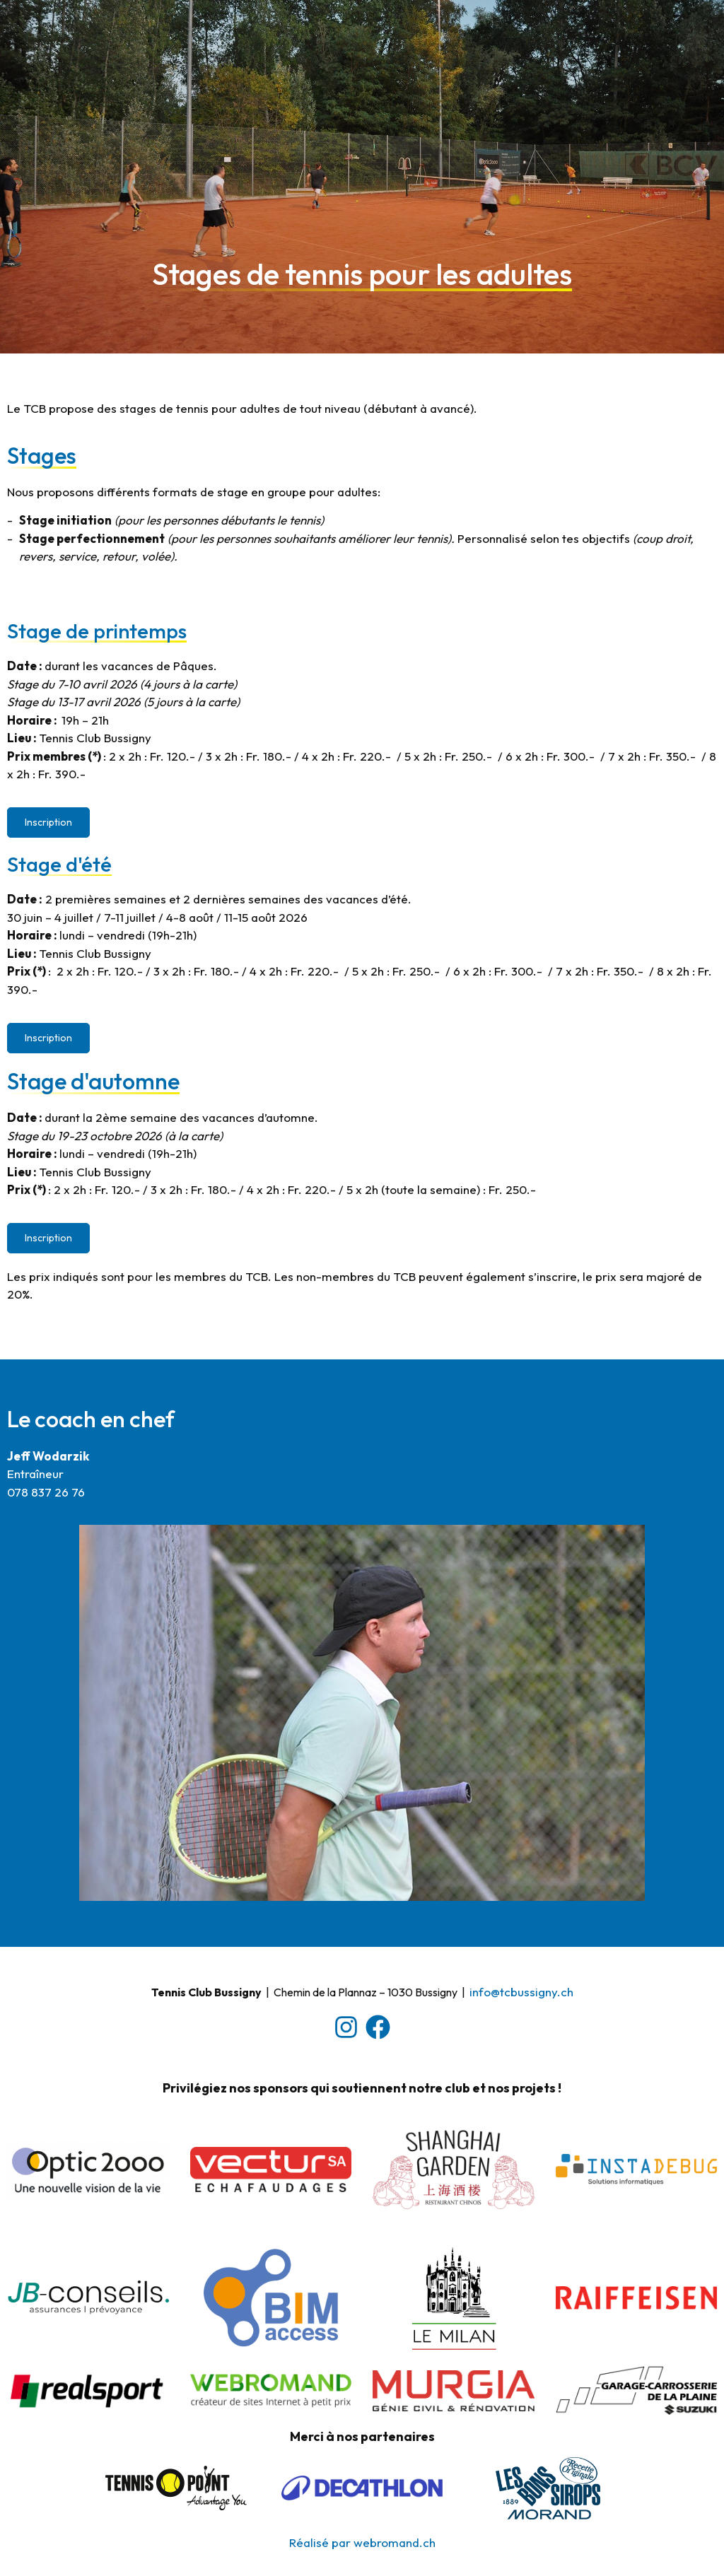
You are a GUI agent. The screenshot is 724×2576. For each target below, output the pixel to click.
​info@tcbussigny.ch (521, 1991)
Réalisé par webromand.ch (362, 2542)
